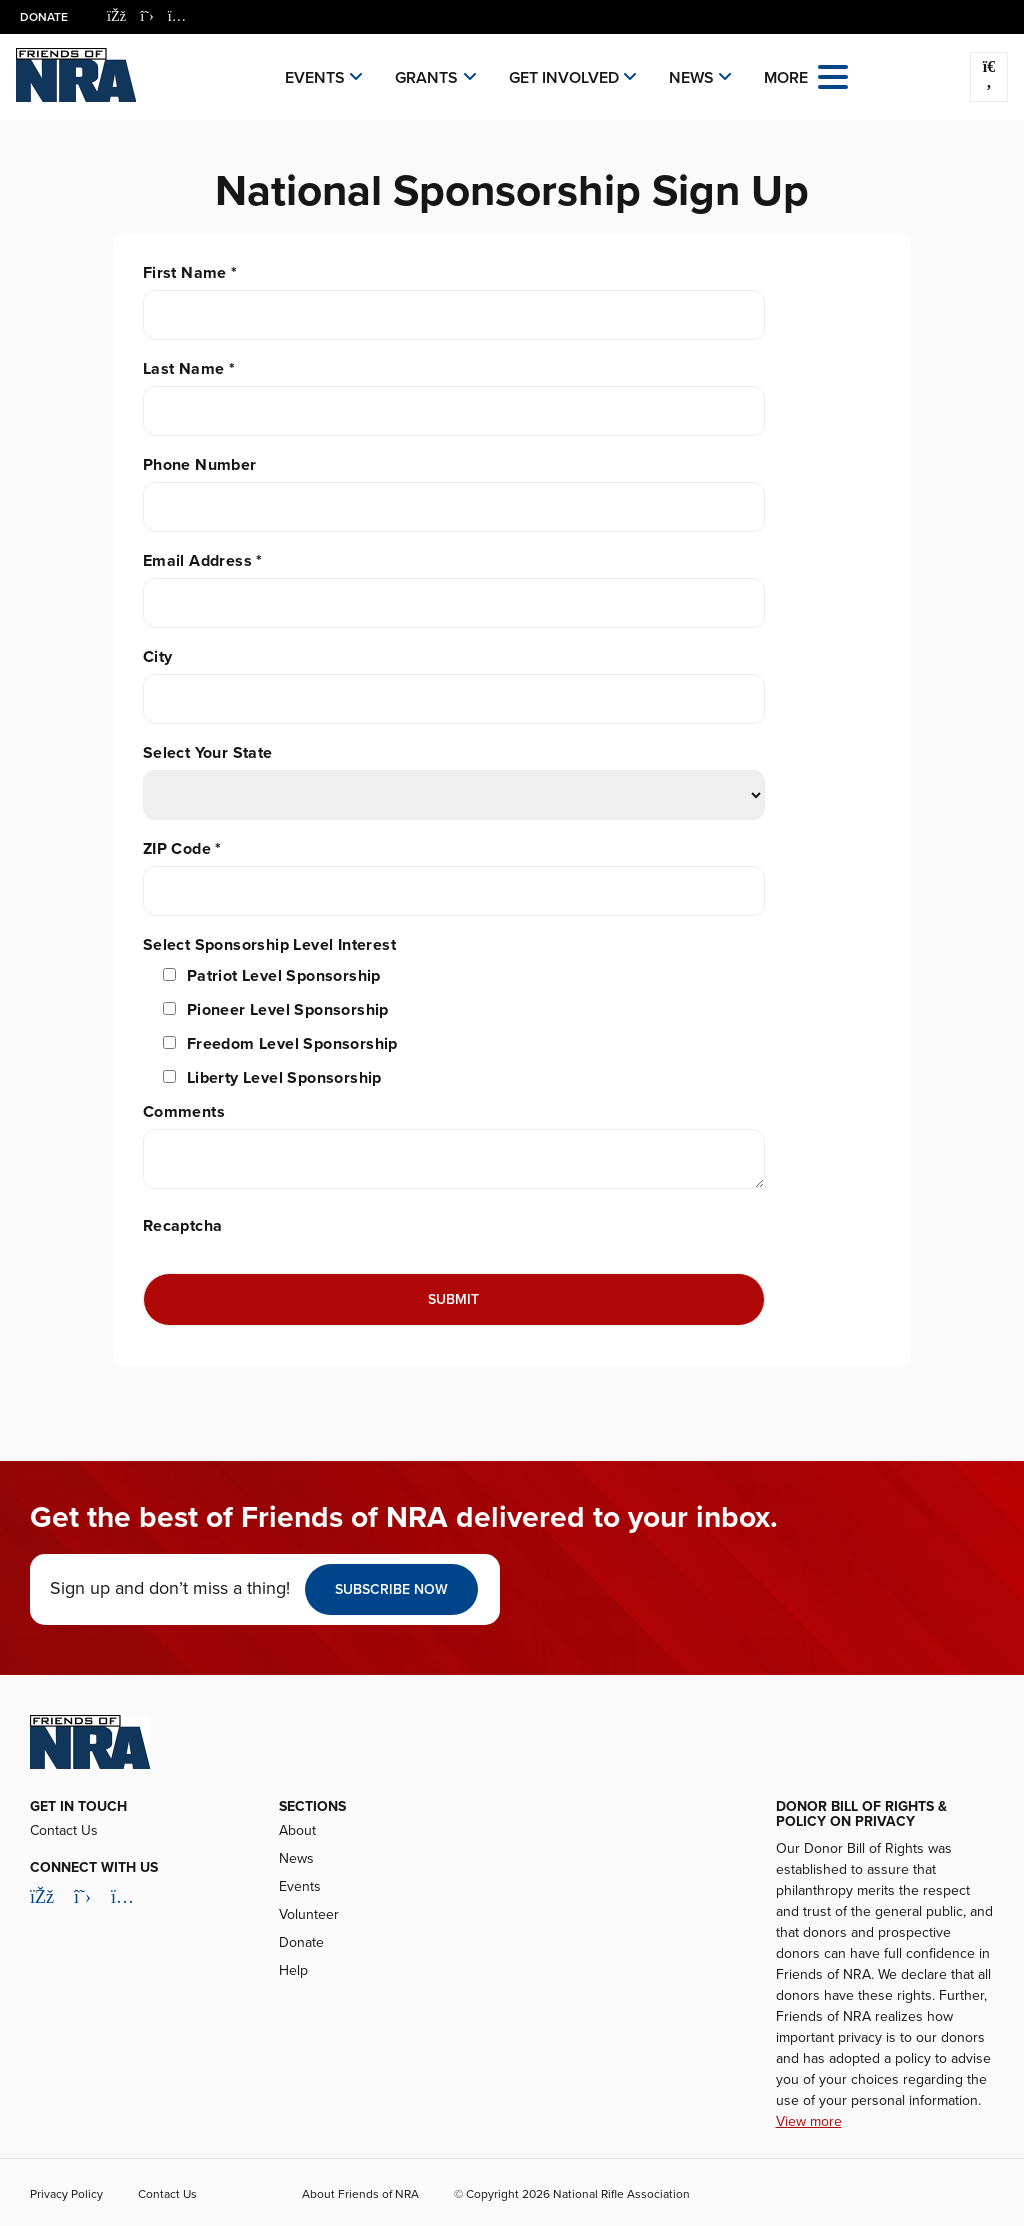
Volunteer (309, 1914)
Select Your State (208, 753)
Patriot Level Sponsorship (284, 976)
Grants (426, 78)
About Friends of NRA (360, 2194)
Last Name (189, 369)
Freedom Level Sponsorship (292, 1044)
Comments (184, 1112)
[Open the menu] (833, 75)
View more (809, 2121)
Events (315, 78)
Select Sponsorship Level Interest (269, 945)
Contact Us (64, 1830)
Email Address (203, 561)
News (691, 78)
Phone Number (200, 465)
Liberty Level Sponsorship (284, 1078)
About (297, 1830)
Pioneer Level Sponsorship (288, 1010)
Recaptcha (183, 1226)
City (158, 657)
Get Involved (564, 78)
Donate (44, 17)
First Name (190, 273)
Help (293, 1970)
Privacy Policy (66, 2194)
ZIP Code (182, 849)
